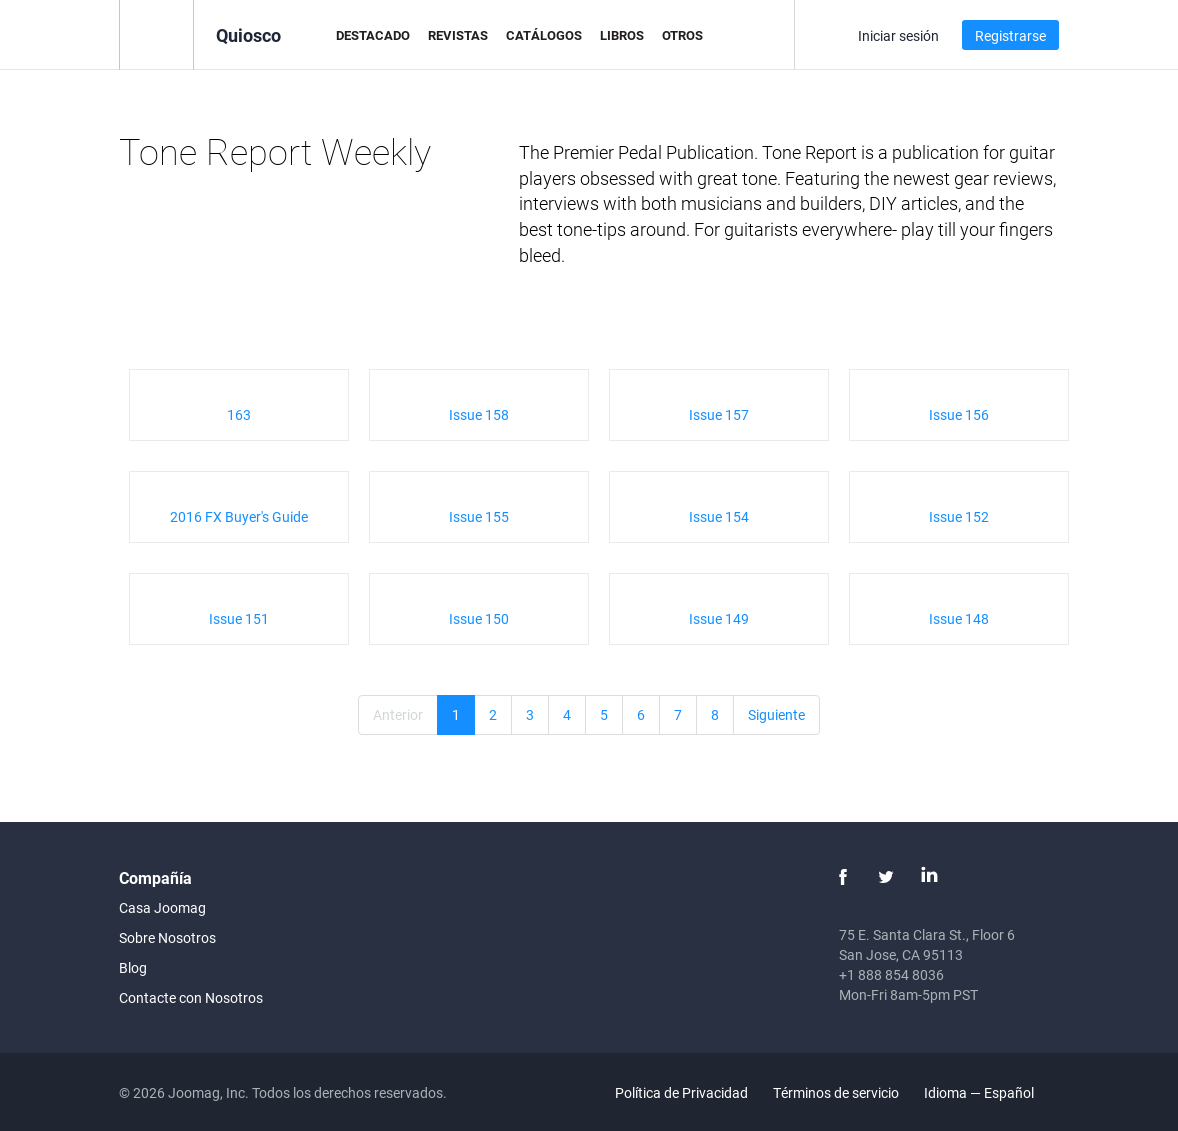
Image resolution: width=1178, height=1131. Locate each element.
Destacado (373, 35)
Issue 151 (239, 618)
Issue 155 (479, 516)
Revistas (458, 35)
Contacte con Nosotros (191, 997)
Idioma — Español (990, 1092)
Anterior (398, 714)
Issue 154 (719, 516)
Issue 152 (959, 516)
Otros (682, 35)
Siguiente (776, 714)
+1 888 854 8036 (891, 974)
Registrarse (1010, 35)
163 (239, 414)
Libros (622, 35)
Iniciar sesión (898, 35)
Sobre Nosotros (167, 937)
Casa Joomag (162, 907)
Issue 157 (719, 414)
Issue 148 (959, 618)
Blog (133, 967)
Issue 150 (479, 618)
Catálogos (544, 35)
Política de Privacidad (681, 1092)
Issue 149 (719, 618)
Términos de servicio (836, 1092)
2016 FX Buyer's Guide (239, 516)
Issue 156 (959, 414)
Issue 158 (479, 414)
